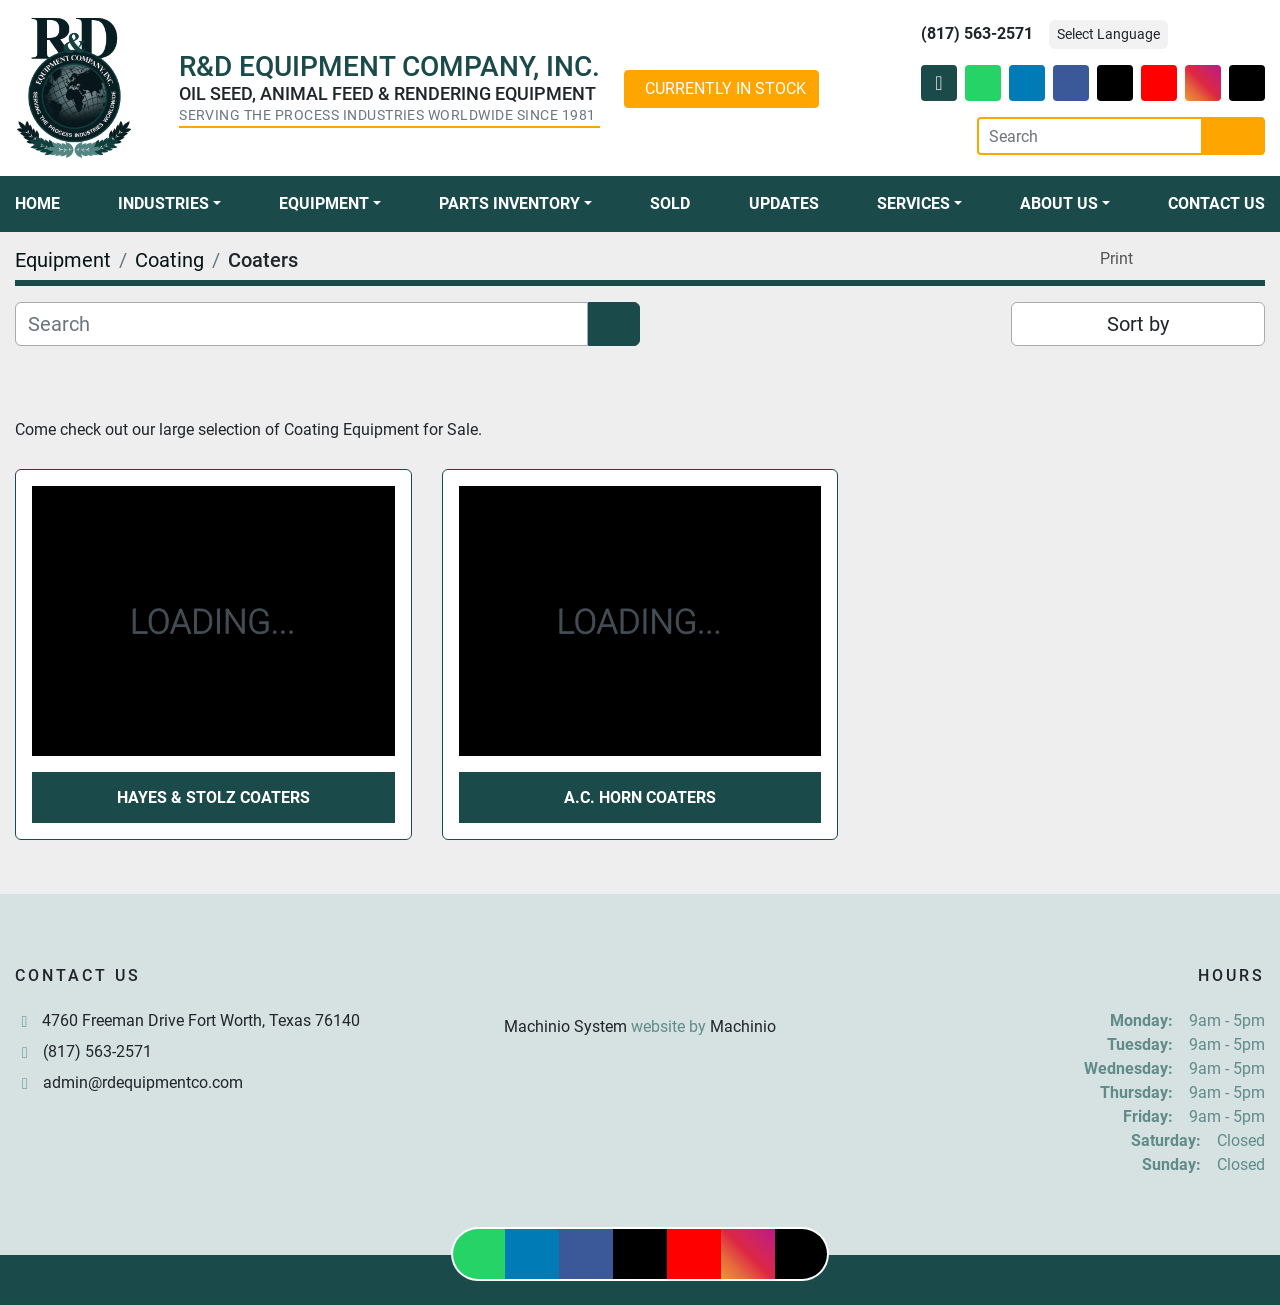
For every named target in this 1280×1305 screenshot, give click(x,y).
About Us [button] (1059, 203)
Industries (163, 203)
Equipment (324, 203)
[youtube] (1159, 83)
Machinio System (565, 1026)
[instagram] (1203, 83)
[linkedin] (1027, 83)
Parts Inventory (509, 203)
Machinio (743, 1026)
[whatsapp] (983, 83)
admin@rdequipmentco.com (143, 1082)
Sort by (1138, 324)
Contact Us (1216, 203)
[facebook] (1071, 83)
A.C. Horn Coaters (640, 797)
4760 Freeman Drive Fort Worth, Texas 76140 (201, 1020)
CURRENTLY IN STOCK (725, 88)
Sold (670, 203)
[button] (169, 204)
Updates (784, 203)
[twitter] (1115, 83)
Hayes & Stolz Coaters (213, 797)
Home (37, 203)
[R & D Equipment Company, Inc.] (640, 978)
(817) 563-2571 (977, 33)
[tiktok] (1247, 83)
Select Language (1108, 34)
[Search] (1090, 136)
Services (913, 203)
